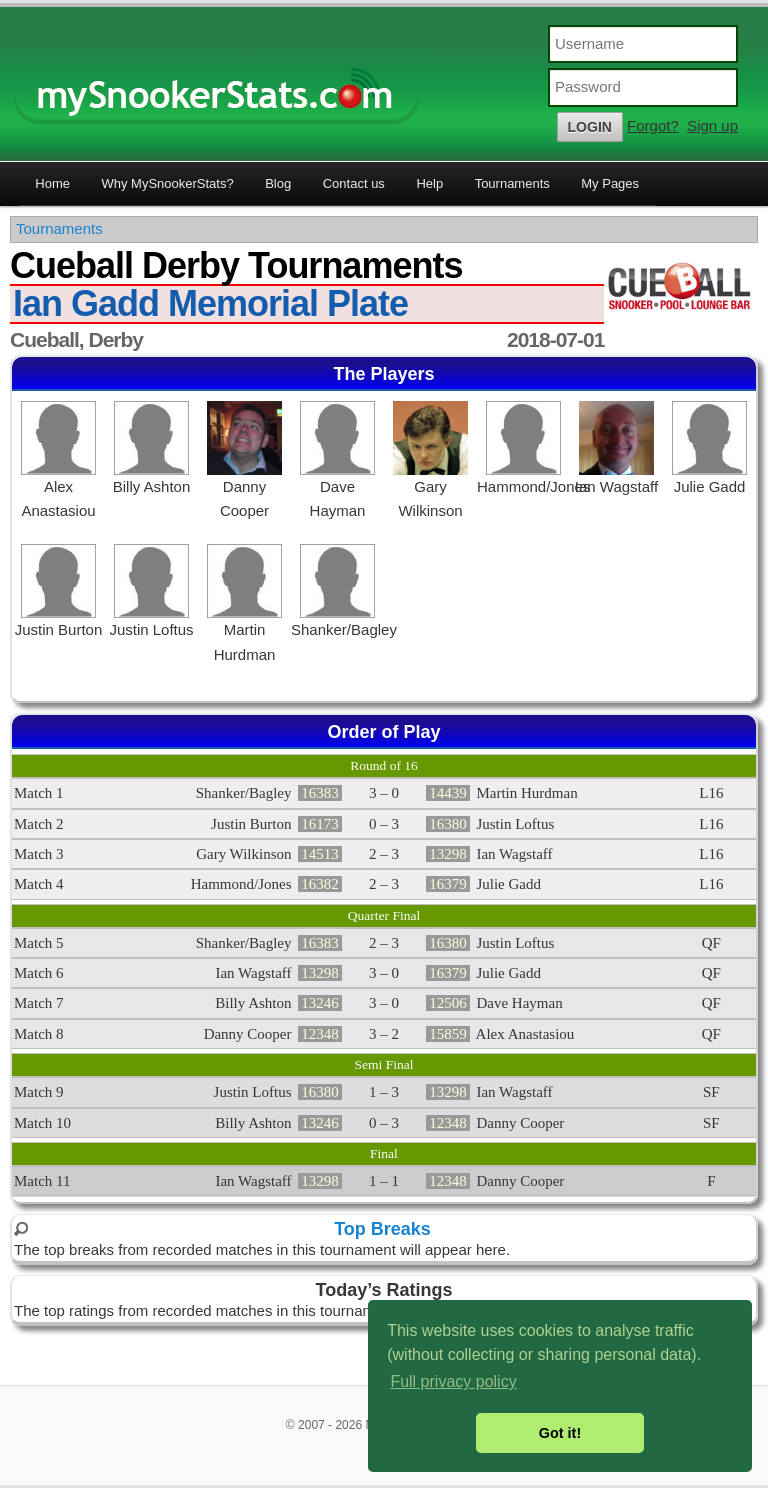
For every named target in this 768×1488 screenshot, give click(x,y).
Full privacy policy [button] (453, 1381)
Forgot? (653, 125)
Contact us (354, 183)
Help (429, 183)
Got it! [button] (560, 1433)
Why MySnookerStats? (167, 183)
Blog (278, 183)
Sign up (712, 125)
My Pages (610, 183)
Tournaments (512, 183)
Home (52, 183)
